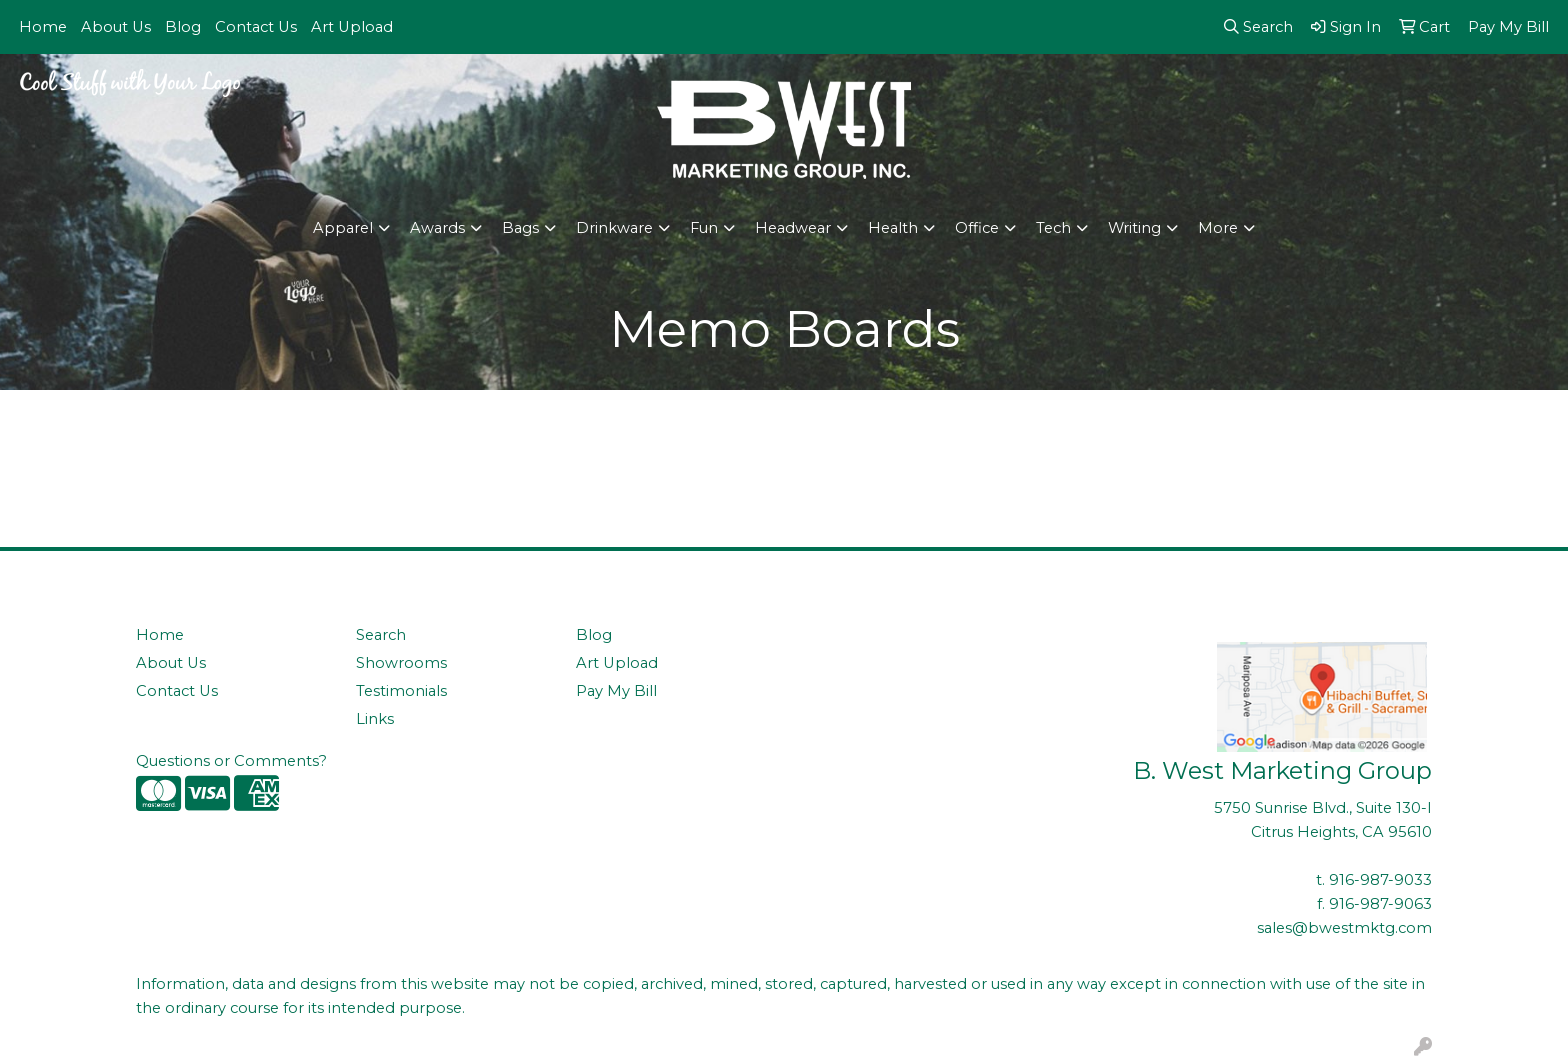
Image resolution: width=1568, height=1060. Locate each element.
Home (43, 27)
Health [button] (893, 228)
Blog (183, 27)
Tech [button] (1053, 228)
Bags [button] (520, 228)
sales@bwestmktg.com (1344, 928)
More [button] (1218, 228)
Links (375, 719)
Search (381, 635)
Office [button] (977, 228)
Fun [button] (704, 228)
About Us (116, 27)
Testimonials (401, 691)
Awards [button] (437, 228)
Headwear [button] (793, 228)
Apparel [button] (343, 228)
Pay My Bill (616, 691)
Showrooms (401, 663)
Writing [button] (1134, 228)
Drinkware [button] (614, 228)
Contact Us (256, 27)
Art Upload (352, 27)
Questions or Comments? (231, 761)
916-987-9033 (1380, 880)
